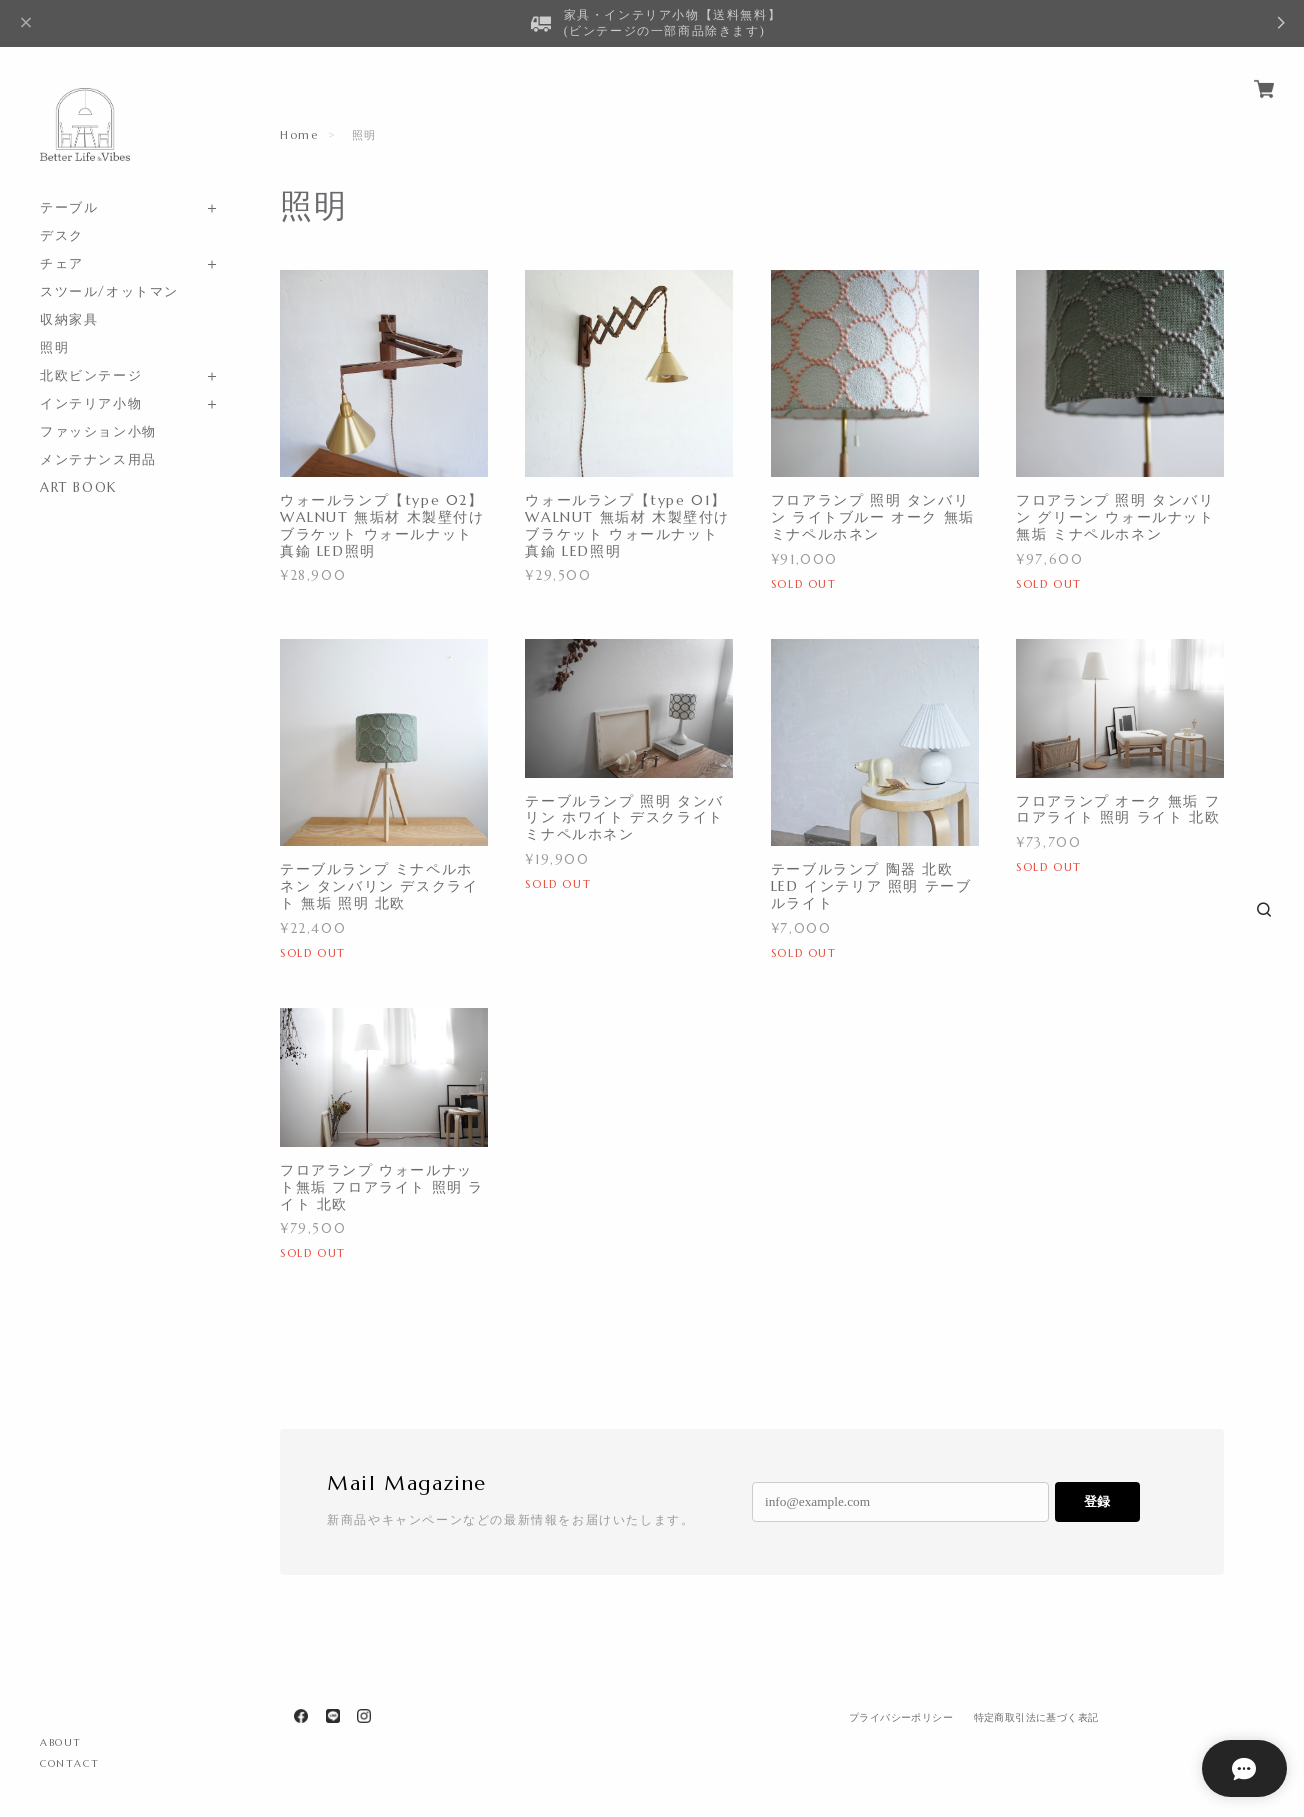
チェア (62, 263)
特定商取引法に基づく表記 (1036, 1717)
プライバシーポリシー (901, 1717)
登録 (1097, 1501)
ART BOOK (78, 487)
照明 (54, 347)
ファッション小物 (98, 431)
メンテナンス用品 (98, 459)
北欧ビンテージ (91, 375)
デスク (62, 235)
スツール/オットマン (109, 291)
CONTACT (69, 1763)
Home (299, 135)
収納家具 (69, 319)
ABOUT (61, 1742)
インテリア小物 (91, 403)
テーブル (69, 207)
